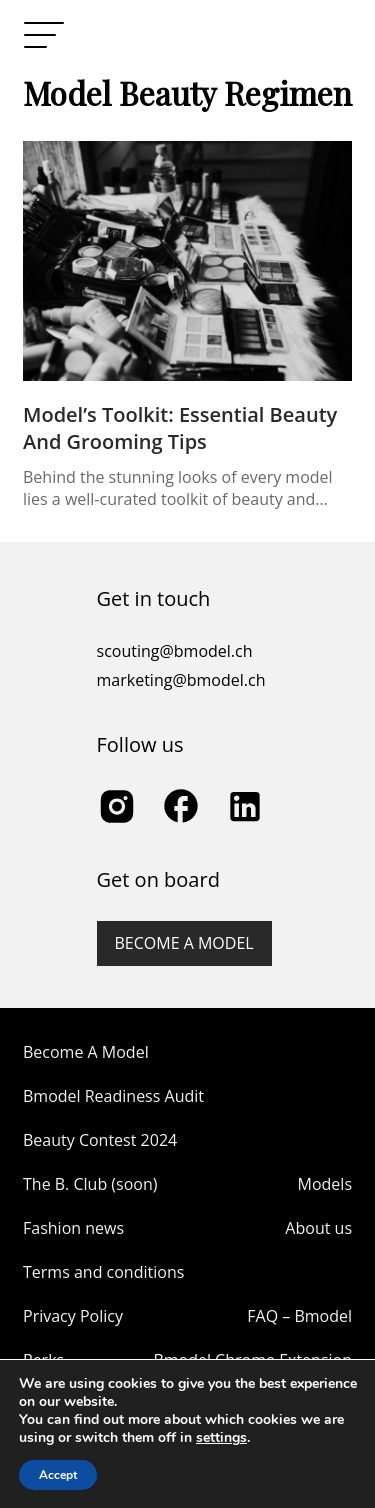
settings (221, 1438)
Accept (58, 1475)
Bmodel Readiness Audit (113, 1096)
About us (318, 1228)
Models (325, 1184)
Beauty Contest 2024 (100, 1140)
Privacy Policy (73, 1316)
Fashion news (73, 1228)
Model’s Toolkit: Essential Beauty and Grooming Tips (180, 428)
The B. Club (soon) (90, 1184)
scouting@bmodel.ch (175, 651)
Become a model (184, 943)
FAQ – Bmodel (299, 1316)
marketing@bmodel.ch (181, 680)
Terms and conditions (103, 1272)
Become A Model (86, 1052)
